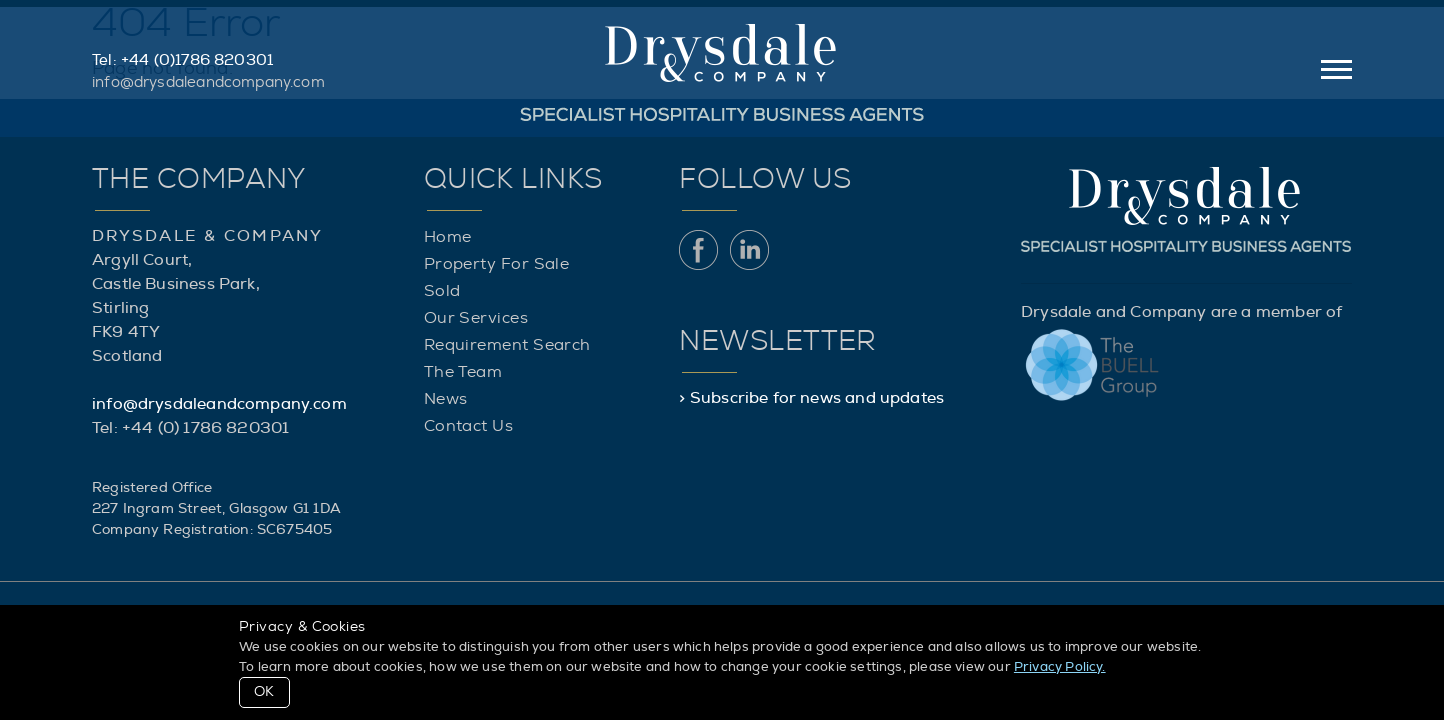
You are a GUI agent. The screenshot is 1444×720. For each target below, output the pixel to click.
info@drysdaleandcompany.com (208, 82)
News (446, 399)
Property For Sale (497, 264)
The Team (463, 372)
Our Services (476, 318)
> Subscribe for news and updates (811, 398)
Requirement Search (507, 345)
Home (448, 237)
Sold (442, 291)
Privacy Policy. (1060, 667)
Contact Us (469, 426)
